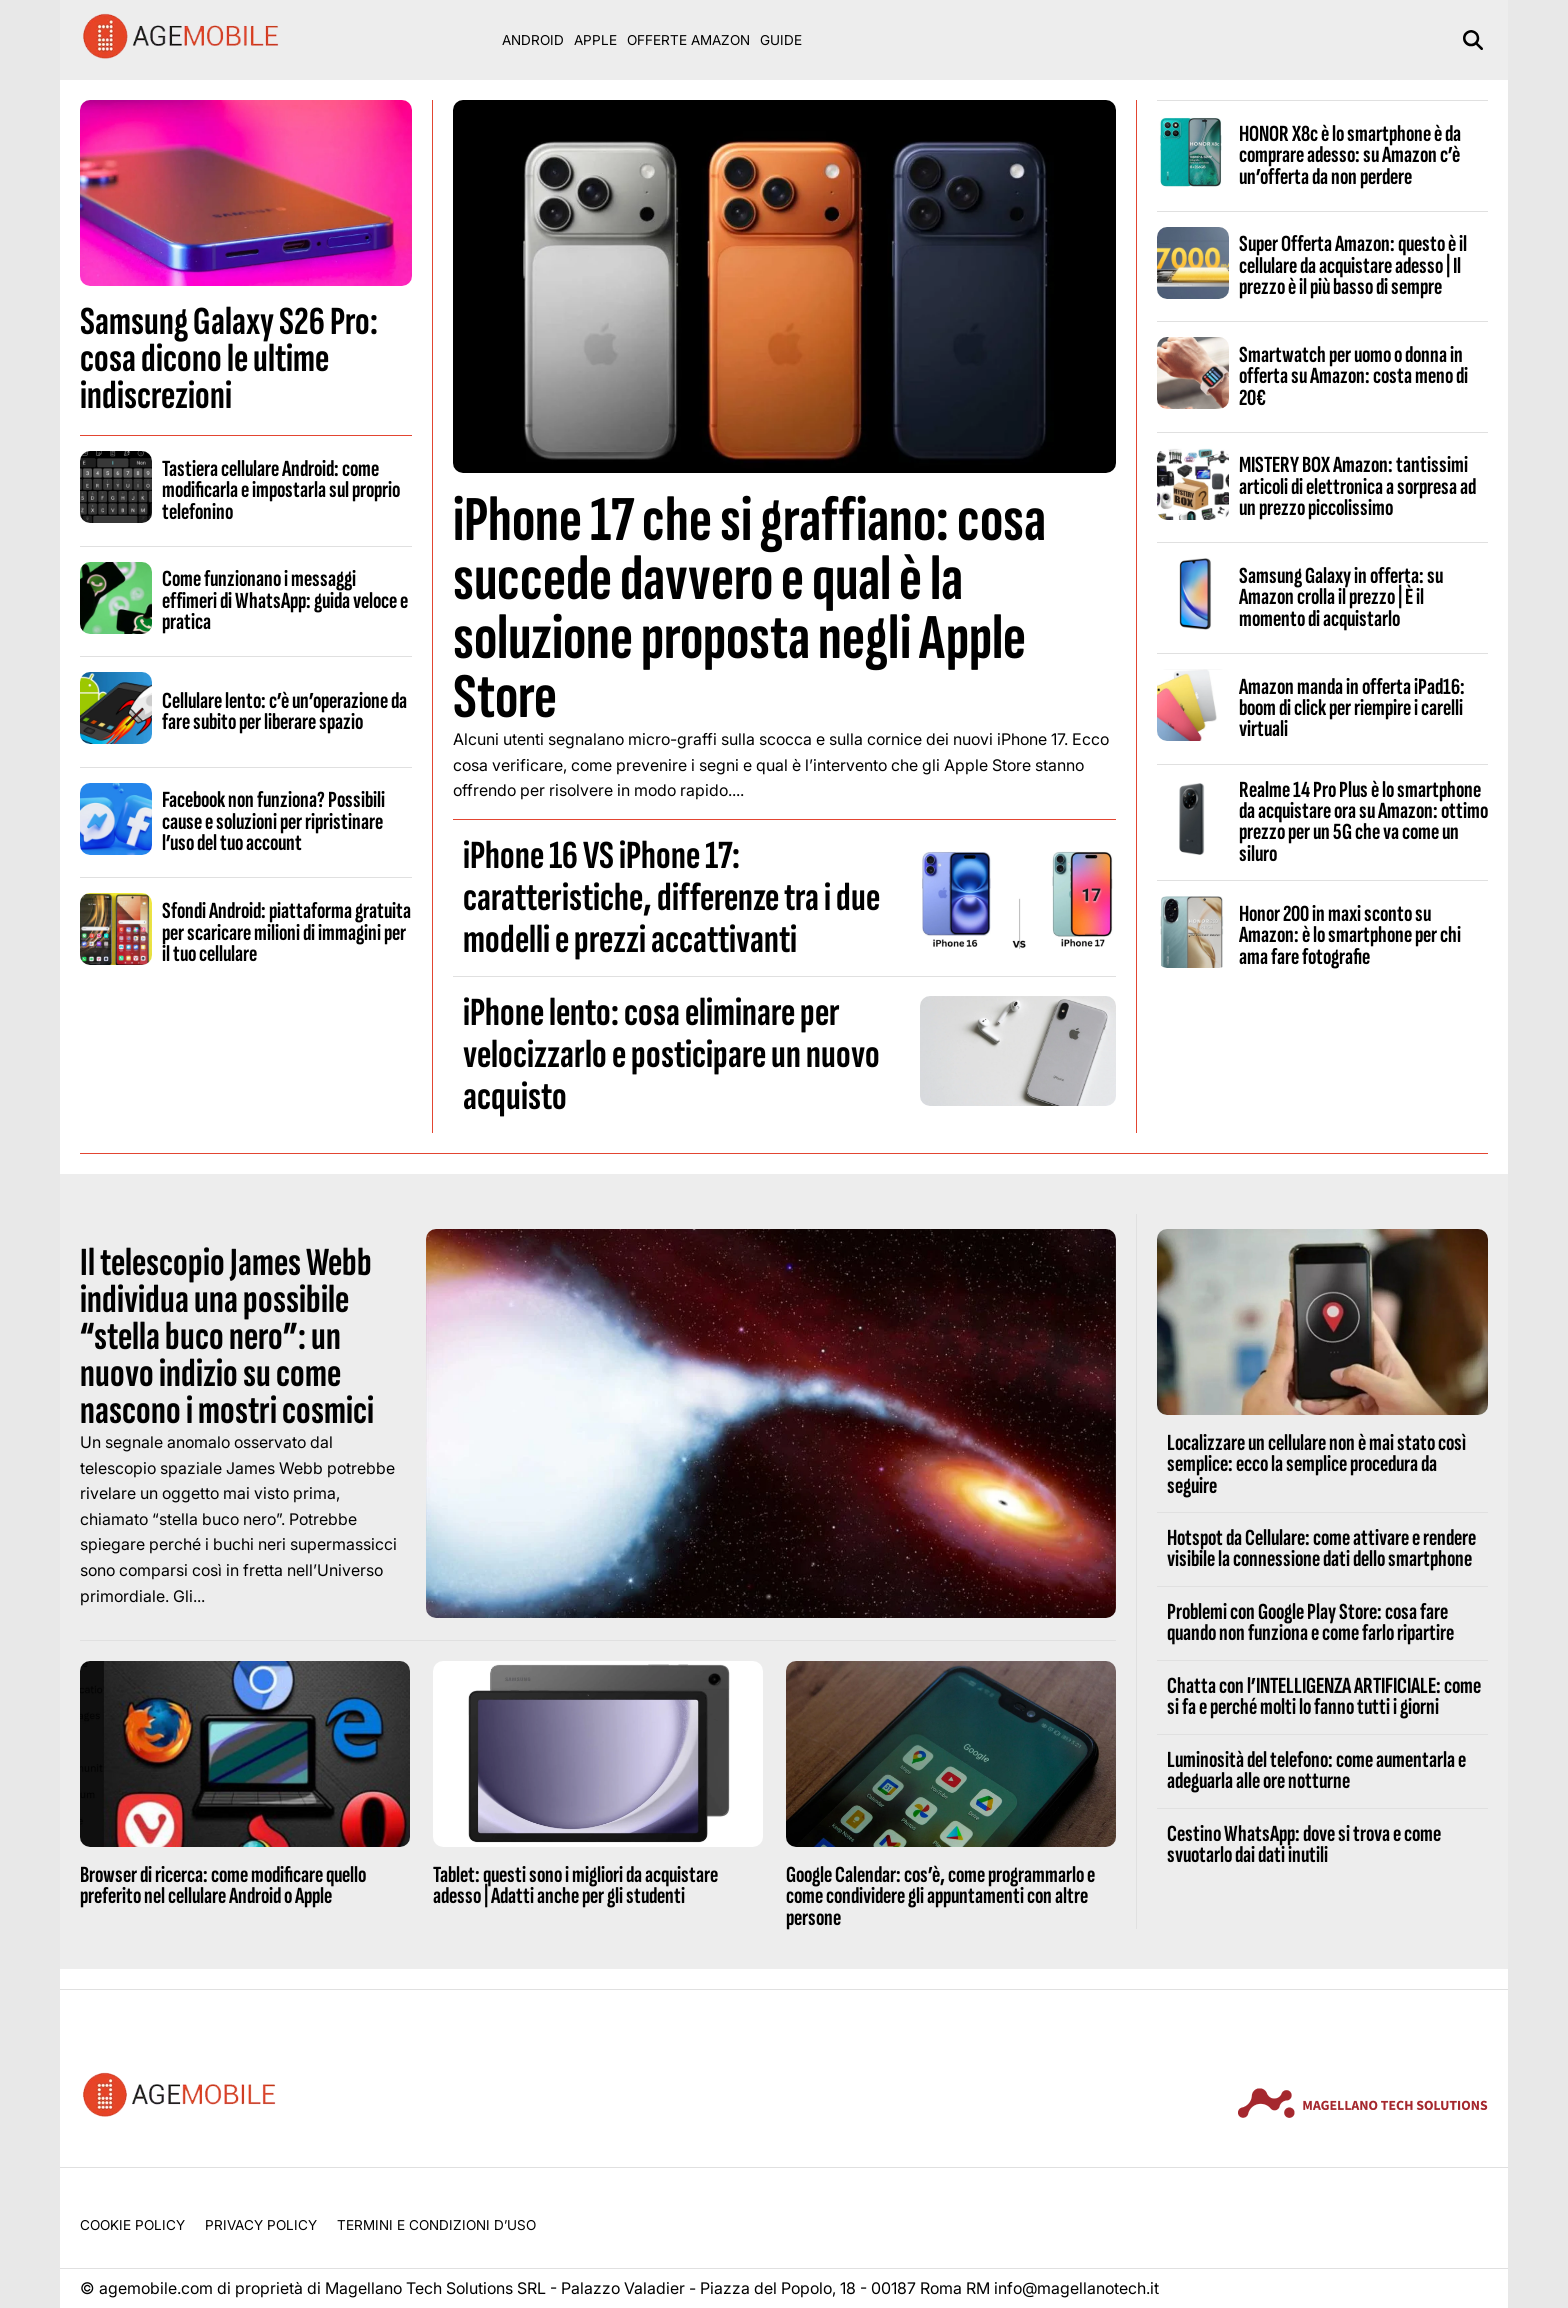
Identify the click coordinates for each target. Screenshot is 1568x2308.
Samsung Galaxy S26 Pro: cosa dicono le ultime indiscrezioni (229, 359)
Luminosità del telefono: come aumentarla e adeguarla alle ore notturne (1316, 1770)
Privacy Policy (261, 2225)
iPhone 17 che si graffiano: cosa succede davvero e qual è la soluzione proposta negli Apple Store (749, 609)
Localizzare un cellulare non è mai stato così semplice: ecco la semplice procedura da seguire (1316, 1464)
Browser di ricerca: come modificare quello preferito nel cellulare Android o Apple (223, 1885)
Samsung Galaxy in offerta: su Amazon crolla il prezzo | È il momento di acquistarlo (1341, 597)
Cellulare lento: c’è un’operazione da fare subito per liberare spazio (284, 711)
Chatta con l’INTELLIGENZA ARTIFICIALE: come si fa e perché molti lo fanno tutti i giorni (1324, 1696)
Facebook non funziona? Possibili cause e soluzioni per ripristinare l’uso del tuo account (273, 821)
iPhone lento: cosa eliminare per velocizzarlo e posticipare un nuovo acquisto (671, 1055)
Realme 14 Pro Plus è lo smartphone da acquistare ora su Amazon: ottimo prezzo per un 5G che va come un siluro (1363, 822)
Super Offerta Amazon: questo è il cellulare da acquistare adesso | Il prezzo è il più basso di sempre (1353, 265)
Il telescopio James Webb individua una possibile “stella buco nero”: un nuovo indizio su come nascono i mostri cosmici (227, 1337)
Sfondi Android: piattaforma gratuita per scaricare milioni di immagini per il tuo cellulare (286, 932)
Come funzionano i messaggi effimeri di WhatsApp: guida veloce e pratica (285, 600)
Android (533, 40)
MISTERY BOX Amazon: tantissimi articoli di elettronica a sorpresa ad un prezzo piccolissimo (1357, 486)
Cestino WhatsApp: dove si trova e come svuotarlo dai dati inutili (1304, 1844)
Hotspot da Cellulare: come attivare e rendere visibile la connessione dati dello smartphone (1321, 1548)
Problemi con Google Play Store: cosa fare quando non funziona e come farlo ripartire (1310, 1622)
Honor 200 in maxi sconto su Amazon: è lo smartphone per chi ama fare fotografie (1350, 935)
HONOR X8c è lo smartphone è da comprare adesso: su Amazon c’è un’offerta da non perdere (1350, 155)
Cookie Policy (132, 2225)
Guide (781, 40)
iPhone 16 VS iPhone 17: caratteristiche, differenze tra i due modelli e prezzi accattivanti (671, 898)
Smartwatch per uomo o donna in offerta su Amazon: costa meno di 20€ (1353, 376)
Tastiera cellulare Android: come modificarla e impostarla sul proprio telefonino (281, 490)
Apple (595, 40)
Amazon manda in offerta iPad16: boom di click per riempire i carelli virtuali (1352, 708)
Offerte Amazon (688, 40)
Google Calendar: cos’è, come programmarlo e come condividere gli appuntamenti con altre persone (940, 1896)
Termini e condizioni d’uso (436, 2225)
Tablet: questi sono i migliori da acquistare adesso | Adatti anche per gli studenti (575, 1885)
